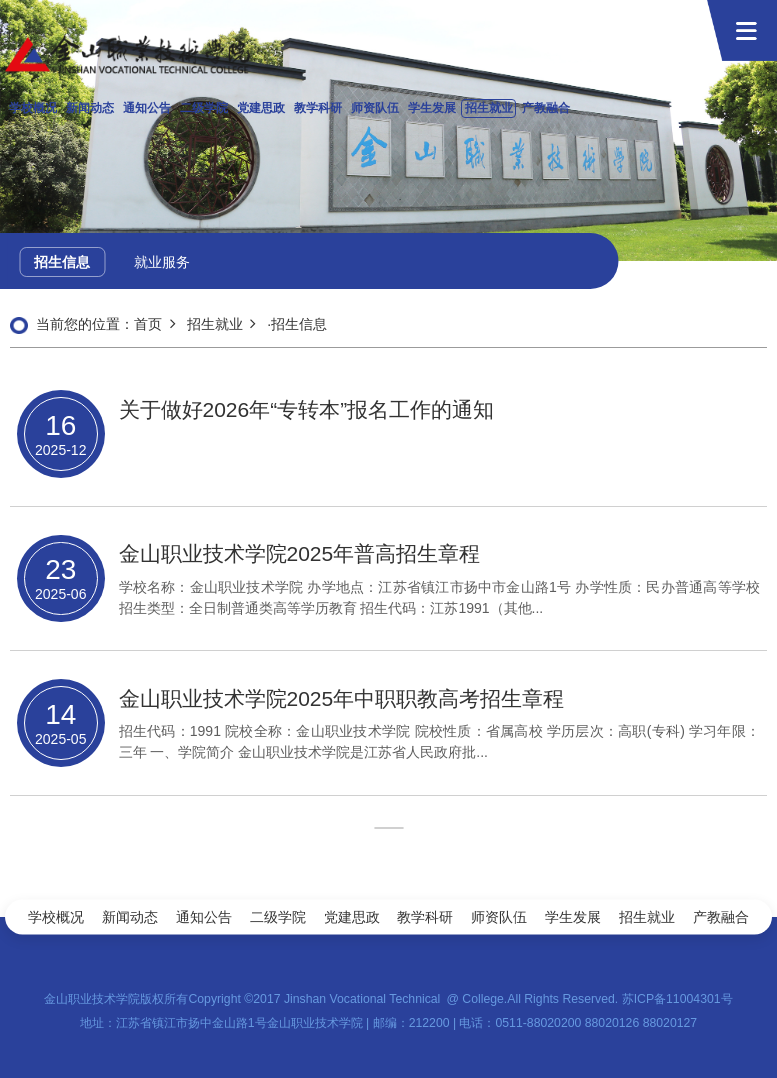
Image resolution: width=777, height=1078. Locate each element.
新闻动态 (90, 108)
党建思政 (261, 108)
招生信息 (62, 262)
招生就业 (489, 108)
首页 (148, 324)
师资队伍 (375, 108)
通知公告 (147, 108)
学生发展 (432, 108)
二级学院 (204, 108)
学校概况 (33, 108)
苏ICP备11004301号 (677, 999)
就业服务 (162, 262)
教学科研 (318, 108)
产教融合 (546, 108)
